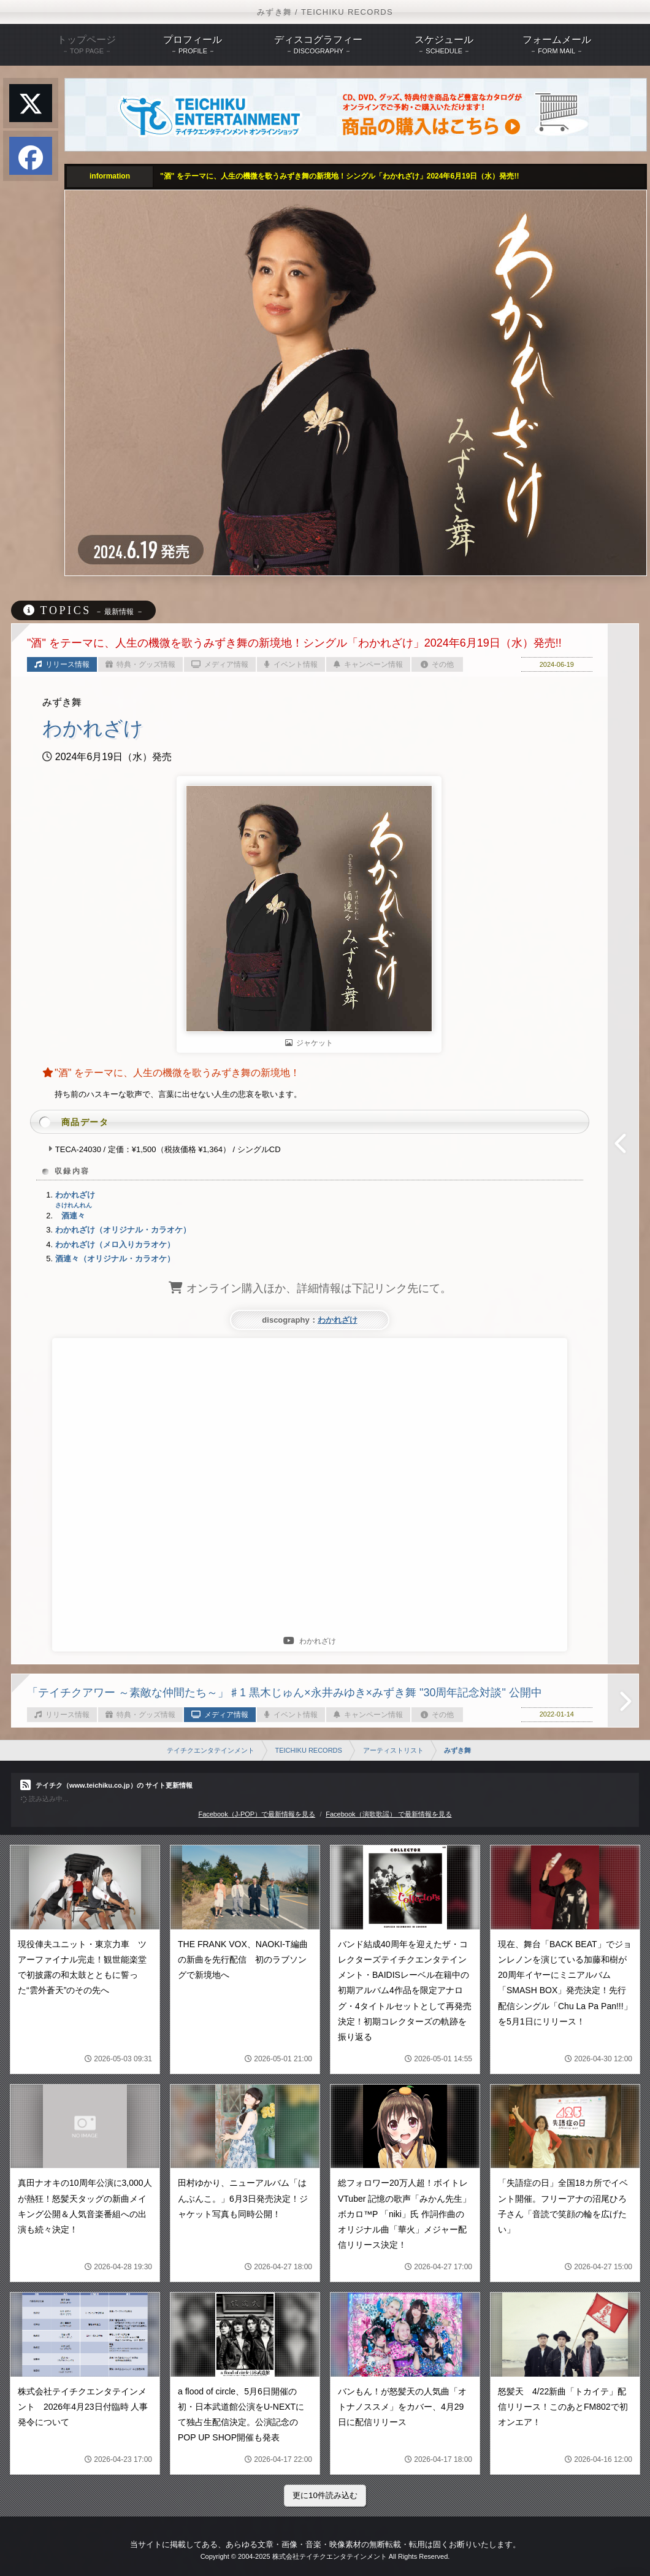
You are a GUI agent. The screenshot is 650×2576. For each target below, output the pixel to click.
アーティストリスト (393, 1750)
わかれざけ (338, 1320)
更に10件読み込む (325, 2495)
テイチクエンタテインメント (210, 1750)
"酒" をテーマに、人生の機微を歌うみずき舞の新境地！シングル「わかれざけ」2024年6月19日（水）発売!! (339, 176)
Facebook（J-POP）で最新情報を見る (256, 1814)
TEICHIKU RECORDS (308, 1750)
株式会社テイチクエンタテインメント (329, 2556)
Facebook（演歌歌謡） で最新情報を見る (388, 1814)
